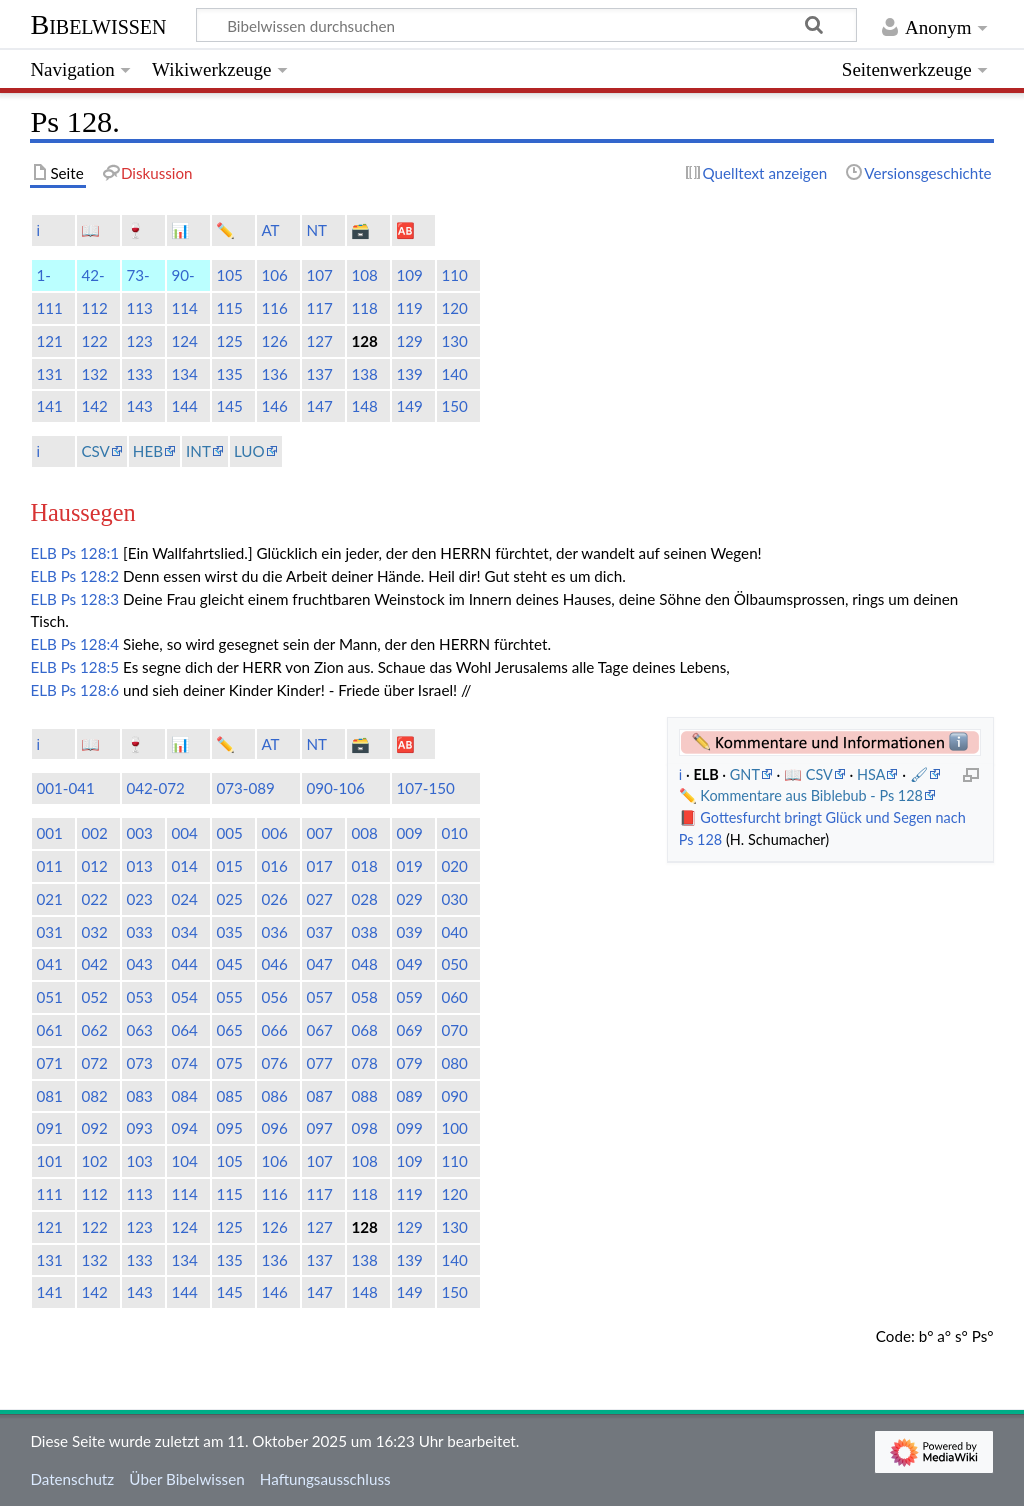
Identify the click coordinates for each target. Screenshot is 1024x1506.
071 (49, 1063)
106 (274, 275)
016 (274, 866)
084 (184, 1096)
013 (139, 866)
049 (409, 964)
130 (454, 341)
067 (319, 1030)
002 (94, 833)
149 (409, 406)
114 (184, 308)
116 (274, 308)
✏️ (225, 230)
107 (319, 275)
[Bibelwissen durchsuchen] (527, 25)
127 (319, 341)
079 (409, 1063)
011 (49, 866)
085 (229, 1096)
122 (94, 341)
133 (139, 374)
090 (454, 1096)
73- (137, 275)
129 (409, 341)
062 (94, 1030)
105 (229, 275)
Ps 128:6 (90, 690)
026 (274, 899)
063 (139, 1030)
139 (409, 374)
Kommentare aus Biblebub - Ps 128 (811, 795)
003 (139, 833)
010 (454, 833)
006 (274, 833)
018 (364, 866)
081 (49, 1096)
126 (274, 341)
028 (364, 899)
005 (229, 833)
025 (229, 899)
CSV (95, 451)
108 (364, 275)
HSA (871, 774)
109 (409, 275)
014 (184, 866)
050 (454, 964)
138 (364, 374)
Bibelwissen (98, 24)
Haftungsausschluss (325, 1479)
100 (454, 1128)
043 (139, 964)
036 (274, 932)
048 (364, 964)
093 (139, 1128)
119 (409, 308)
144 (184, 406)
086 (274, 1096)
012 (94, 866)
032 (94, 932)
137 (319, 374)
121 (49, 341)
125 (229, 341)
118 (364, 308)
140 (454, 374)
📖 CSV (808, 774)
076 (274, 1063)
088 (364, 1096)
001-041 (65, 788)
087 (319, 1096)
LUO (249, 451)
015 (229, 866)
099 (409, 1128)
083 (139, 1096)
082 (94, 1096)
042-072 (155, 788)
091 (49, 1128)
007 (319, 833)
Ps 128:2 (90, 576)
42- (92, 275)
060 (454, 997)
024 (184, 899)
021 (49, 899)
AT (270, 230)
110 (454, 275)
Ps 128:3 (90, 599)
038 (364, 932)
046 (274, 964)
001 (49, 833)
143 (139, 406)
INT (198, 451)
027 (319, 899)
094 (184, 1128)
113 (139, 308)
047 (319, 964)
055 (229, 997)
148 (364, 406)
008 (364, 833)
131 (49, 374)
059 (409, 997)
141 (49, 406)
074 (184, 1063)
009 (409, 833)
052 (94, 997)
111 (49, 308)
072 (94, 1063)
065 (229, 1030)
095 (229, 1128)
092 (94, 1128)
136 (274, 374)
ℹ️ (38, 230)
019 (409, 866)
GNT (745, 774)
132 (94, 374)
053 (139, 997)
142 (94, 406)
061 (49, 1030)
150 (454, 406)
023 (139, 899)
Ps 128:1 (90, 553)
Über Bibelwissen (186, 1479)
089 (409, 1096)
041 (49, 964)
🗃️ (360, 230)
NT (316, 230)
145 (229, 406)
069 (409, 1030)
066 (274, 1030)
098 (364, 1128)
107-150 (425, 788)
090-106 (335, 788)
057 (319, 997)
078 (364, 1063)
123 (139, 341)
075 (229, 1063)
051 (49, 997)
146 (274, 406)
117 (319, 308)
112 (94, 308)
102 (94, 1161)
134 (184, 374)
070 (454, 1030)
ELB (43, 553)
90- (182, 275)
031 (49, 932)
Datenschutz (72, 1479)
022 (94, 899)
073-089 (245, 788)
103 (139, 1161)
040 (454, 932)
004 (184, 833)
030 (454, 899)
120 (454, 308)
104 (184, 1161)
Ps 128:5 (90, 667)
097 (319, 1128)
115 (229, 308)
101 (49, 1161)
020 (454, 866)
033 (139, 932)
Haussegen (82, 512)
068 (364, 1030)
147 (319, 406)
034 (184, 932)
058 (364, 997)
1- (43, 275)
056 (274, 997)
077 (319, 1063)
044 (184, 964)
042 (94, 964)
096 (274, 1128)
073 (139, 1063)
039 (409, 932)
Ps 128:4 (90, 644)
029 (409, 899)
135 (229, 374)
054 (184, 997)
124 (184, 341)
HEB (148, 451)
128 (364, 341)
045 (229, 964)
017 (319, 866)
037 (319, 932)
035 (229, 932)
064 (184, 1030)
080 (454, 1063)
